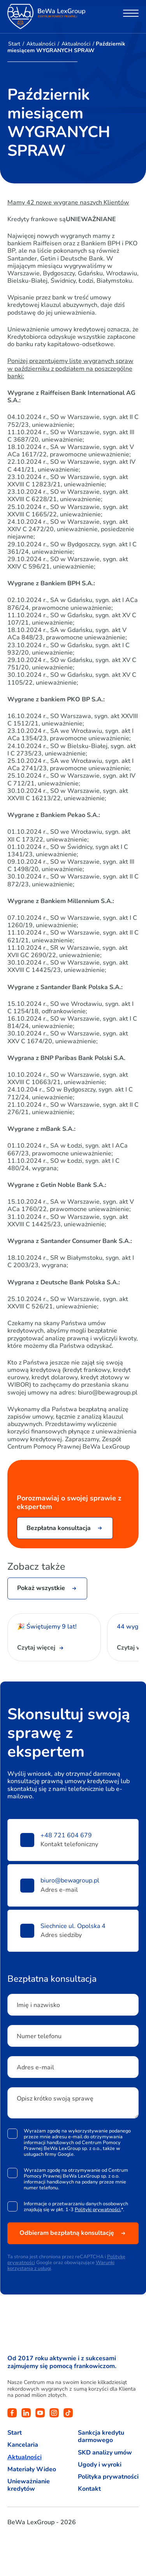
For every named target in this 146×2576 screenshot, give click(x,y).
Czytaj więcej (36, 1648)
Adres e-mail (35, 2067)
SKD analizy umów (105, 2452)
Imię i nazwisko (38, 2005)
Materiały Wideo (31, 2469)
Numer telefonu (39, 2036)
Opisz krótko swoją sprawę (55, 2098)
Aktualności (40, 44)
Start (14, 44)
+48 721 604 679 (66, 1835)
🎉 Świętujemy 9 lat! (47, 1626)
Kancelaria (22, 2445)
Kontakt (89, 2489)
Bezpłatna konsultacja (58, 1528)
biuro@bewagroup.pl (69, 1880)
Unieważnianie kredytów (28, 2485)
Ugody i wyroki (99, 2465)
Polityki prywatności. (98, 2209)
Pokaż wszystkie (41, 1588)
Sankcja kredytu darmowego (101, 2436)
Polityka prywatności (108, 2477)
